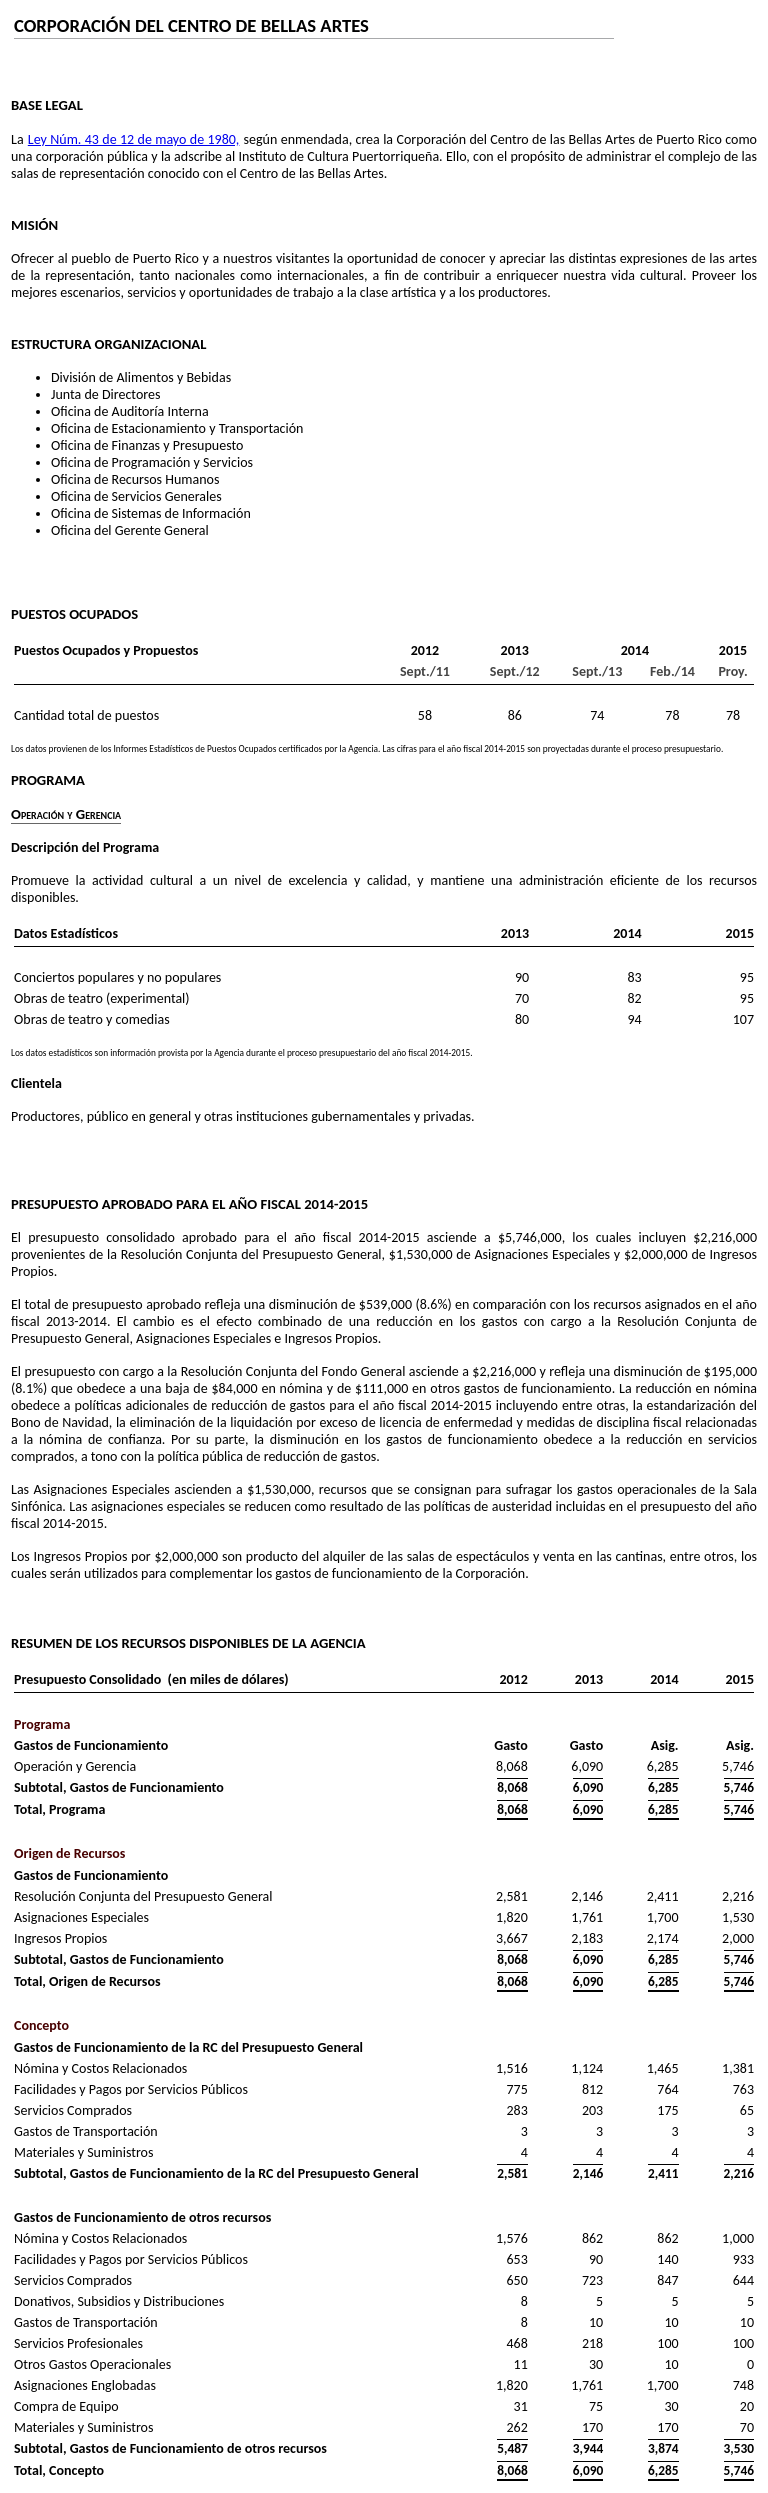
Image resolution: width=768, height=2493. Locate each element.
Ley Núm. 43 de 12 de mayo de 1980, (134, 139)
